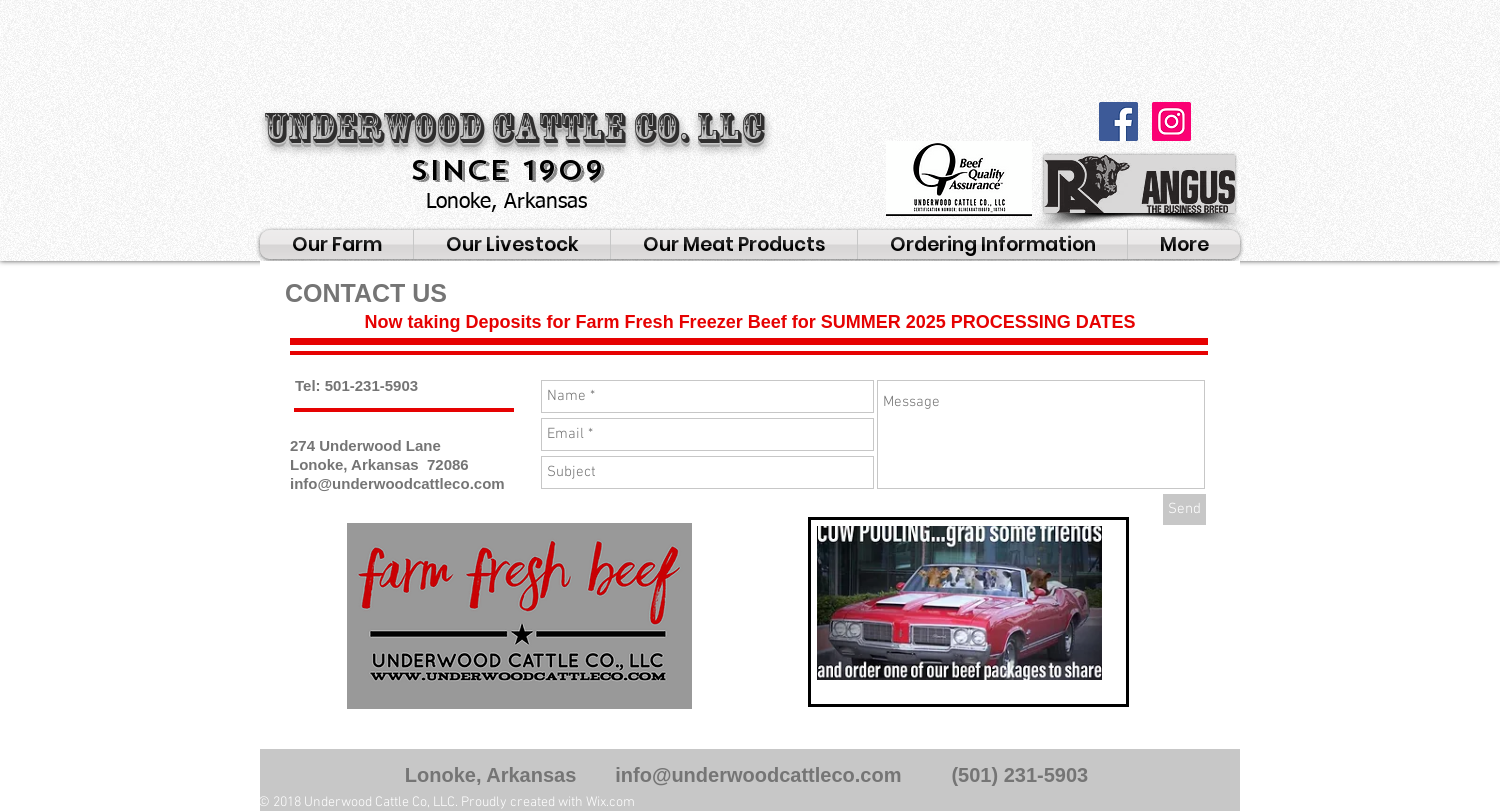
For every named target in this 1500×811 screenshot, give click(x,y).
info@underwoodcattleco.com (397, 483)
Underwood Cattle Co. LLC (514, 128)
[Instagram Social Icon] (1171, 121)
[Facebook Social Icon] (1118, 121)
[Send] (1184, 509)
